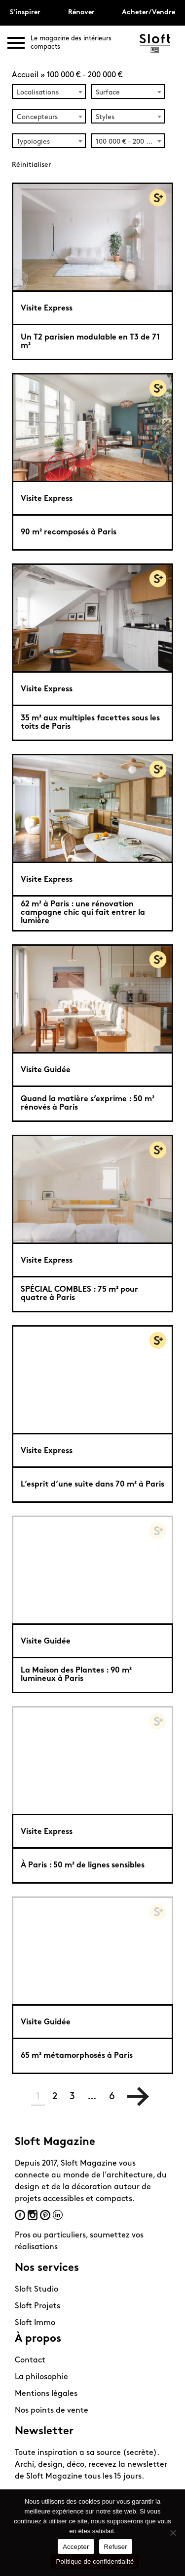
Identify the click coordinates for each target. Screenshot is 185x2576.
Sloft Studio (36, 2290)
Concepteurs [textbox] (37, 117)
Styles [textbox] (105, 117)
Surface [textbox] (108, 92)
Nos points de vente (51, 2411)
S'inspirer (25, 12)
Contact (30, 2360)
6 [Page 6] (112, 2097)
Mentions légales (46, 2394)
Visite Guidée (46, 1070)
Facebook (20, 2215)
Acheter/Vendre (148, 12)
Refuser (115, 2546)
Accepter (76, 2546)
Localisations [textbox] (38, 92)
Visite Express (47, 308)
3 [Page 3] (72, 2097)
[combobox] (49, 91)
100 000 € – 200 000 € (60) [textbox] (130, 142)
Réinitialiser (31, 165)
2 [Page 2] (54, 2097)
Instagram (32, 2215)
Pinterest (45, 2215)
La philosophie (41, 2377)
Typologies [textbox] (33, 142)
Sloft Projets (37, 2306)
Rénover (81, 12)
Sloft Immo (35, 2323)
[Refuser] (173, 2533)
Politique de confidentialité (95, 2561)
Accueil (25, 75)
